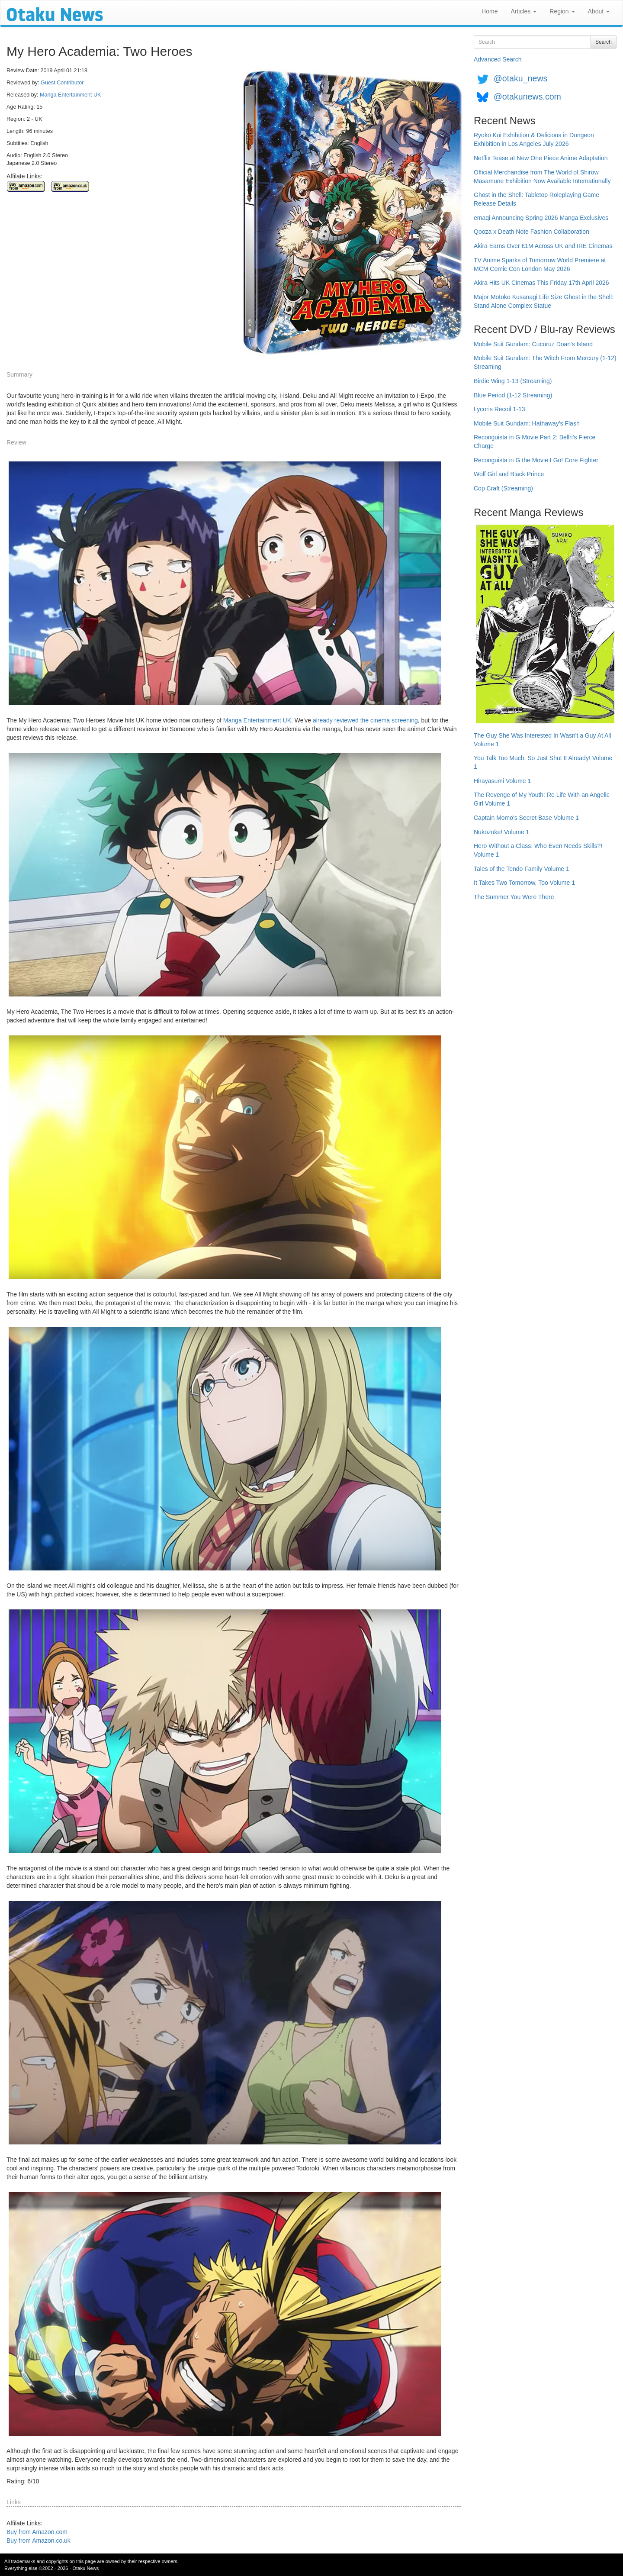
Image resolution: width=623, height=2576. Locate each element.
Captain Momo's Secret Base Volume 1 (526, 817)
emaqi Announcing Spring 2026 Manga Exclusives (541, 217)
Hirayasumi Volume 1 (502, 780)
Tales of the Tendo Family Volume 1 (521, 868)
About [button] (599, 11)
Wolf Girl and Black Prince (509, 474)
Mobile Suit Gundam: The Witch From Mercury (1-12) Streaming (545, 362)
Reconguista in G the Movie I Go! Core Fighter (536, 460)
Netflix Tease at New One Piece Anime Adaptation (540, 158)
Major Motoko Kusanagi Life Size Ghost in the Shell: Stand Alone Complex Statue (543, 301)
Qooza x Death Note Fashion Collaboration (531, 231)
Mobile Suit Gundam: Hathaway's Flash (527, 423)
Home (490, 11)
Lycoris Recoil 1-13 (499, 409)
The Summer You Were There (514, 896)
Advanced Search (498, 59)
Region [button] (562, 11)
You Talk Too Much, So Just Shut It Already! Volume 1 (543, 762)
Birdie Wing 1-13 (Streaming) (513, 380)
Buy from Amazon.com (36, 2531)
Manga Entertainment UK (70, 95)
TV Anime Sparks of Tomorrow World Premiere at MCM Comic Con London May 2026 (540, 264)
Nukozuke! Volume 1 (501, 832)
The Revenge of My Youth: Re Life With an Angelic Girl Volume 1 (542, 799)
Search (603, 42)
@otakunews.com (527, 96)
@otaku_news (520, 78)
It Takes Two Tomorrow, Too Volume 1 (524, 882)
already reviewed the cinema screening (365, 720)
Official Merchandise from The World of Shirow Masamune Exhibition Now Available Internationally (542, 176)
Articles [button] (523, 11)
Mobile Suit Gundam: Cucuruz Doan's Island (533, 344)
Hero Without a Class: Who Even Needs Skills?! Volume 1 (538, 850)
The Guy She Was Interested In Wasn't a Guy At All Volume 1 (542, 740)
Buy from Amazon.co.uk (38, 2540)
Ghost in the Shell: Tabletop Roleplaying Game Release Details (536, 199)
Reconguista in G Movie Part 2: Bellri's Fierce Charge (534, 441)
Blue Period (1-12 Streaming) (513, 395)
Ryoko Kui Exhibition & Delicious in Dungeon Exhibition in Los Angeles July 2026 (534, 139)
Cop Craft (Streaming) (503, 488)
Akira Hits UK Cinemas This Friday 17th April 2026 (541, 282)
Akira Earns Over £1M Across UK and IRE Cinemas (543, 245)
